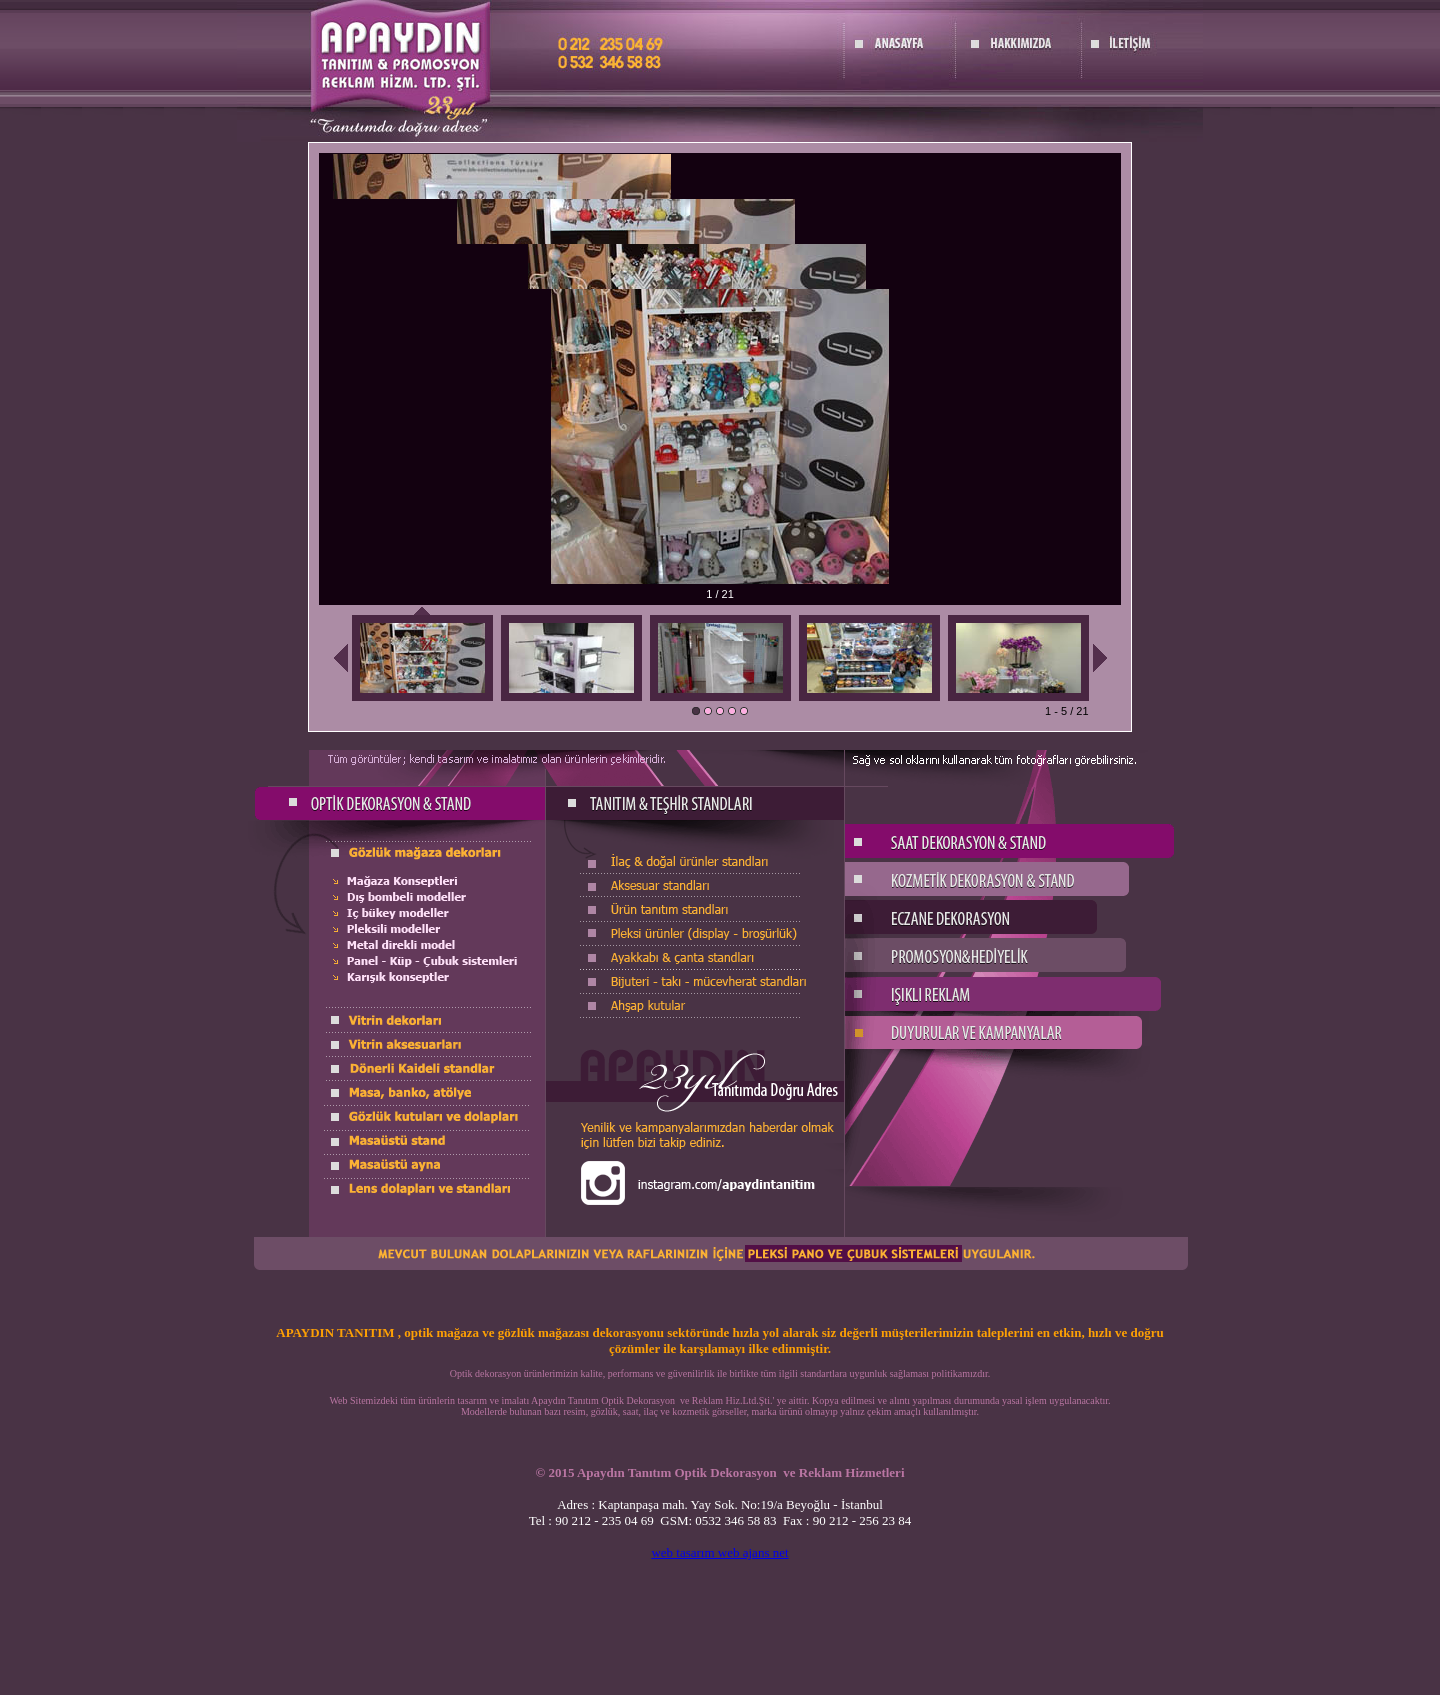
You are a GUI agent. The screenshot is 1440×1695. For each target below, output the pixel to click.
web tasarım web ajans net (719, 1552)
